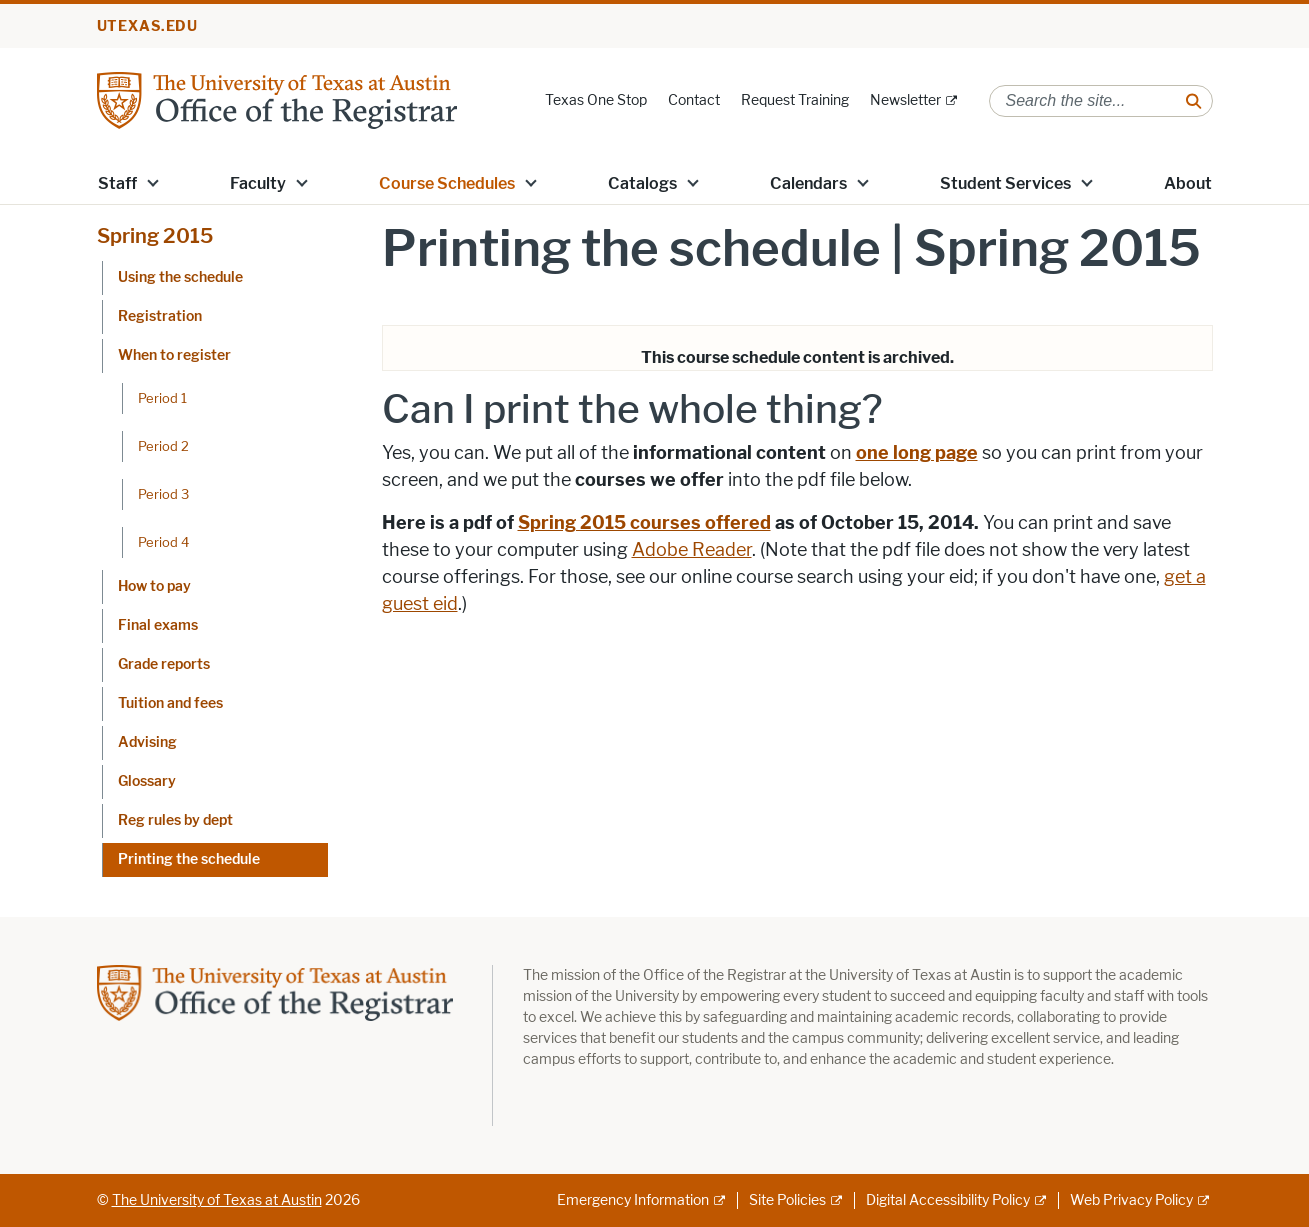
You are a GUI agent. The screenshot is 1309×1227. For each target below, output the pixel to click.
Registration (160, 316)
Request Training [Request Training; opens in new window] (795, 100)
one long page (917, 453)
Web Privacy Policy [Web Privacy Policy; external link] (1131, 1200)
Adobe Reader (692, 550)
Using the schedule (180, 277)
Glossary (147, 781)
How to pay (154, 586)
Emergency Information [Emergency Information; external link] (633, 1200)
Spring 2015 (155, 236)
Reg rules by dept (175, 820)
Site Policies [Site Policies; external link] (787, 1200)
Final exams (158, 625)
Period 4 (163, 542)
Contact (694, 100)
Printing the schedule (189, 859)
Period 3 (163, 494)
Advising (147, 742)
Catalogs (642, 183)
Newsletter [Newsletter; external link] (905, 100)
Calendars (808, 183)
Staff (117, 183)
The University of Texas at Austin (217, 1200)
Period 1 (162, 398)
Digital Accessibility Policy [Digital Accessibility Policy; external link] (948, 1200)
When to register (174, 355)
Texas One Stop (596, 100)
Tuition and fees (170, 703)
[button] (152, 182)
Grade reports (164, 664)
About (1188, 183)
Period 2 (163, 446)
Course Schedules (447, 183)
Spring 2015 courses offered (644, 523)
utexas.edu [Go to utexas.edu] (148, 26)
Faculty (258, 183)
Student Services (1005, 183)
